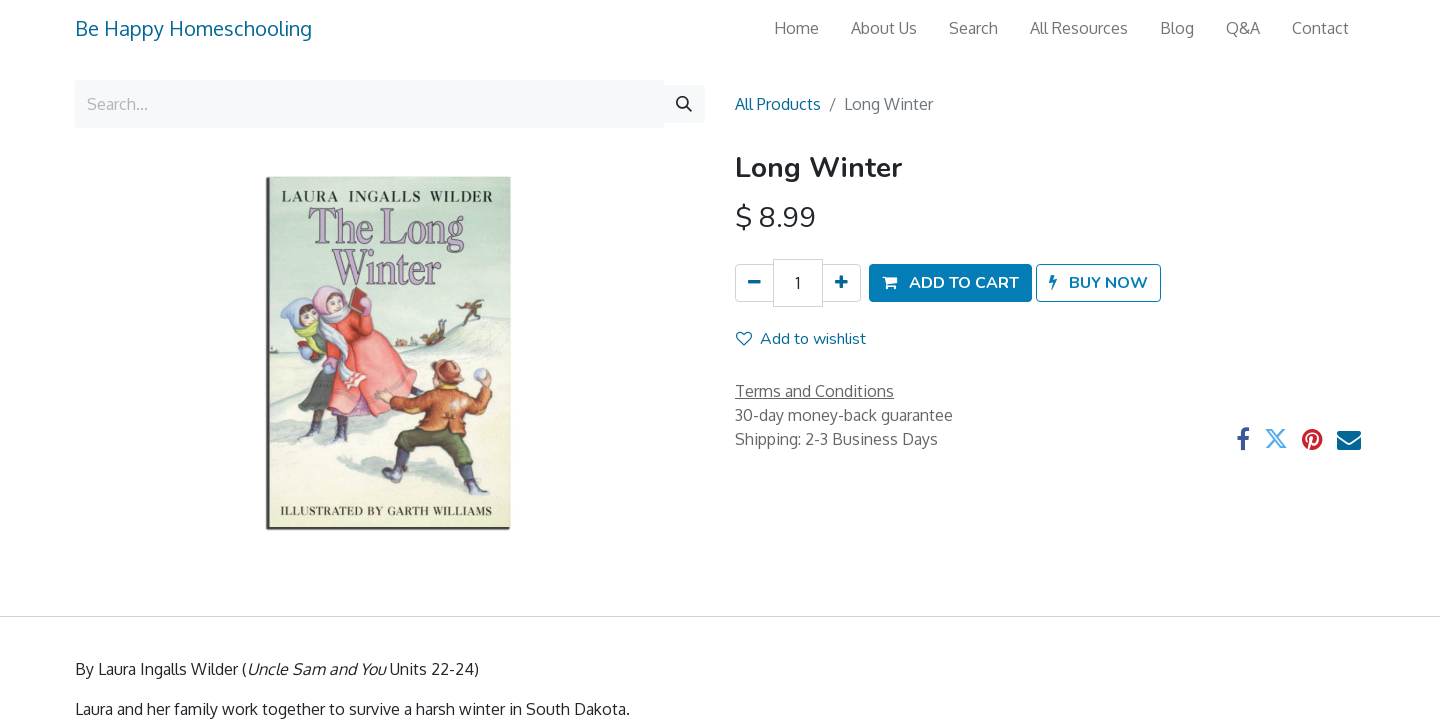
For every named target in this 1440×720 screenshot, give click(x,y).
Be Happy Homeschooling (193, 28)
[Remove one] (754, 283)
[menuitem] (796, 28)
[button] (950, 283)
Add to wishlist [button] (801, 339)
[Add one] (841, 283)
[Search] (684, 104)
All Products (778, 104)
